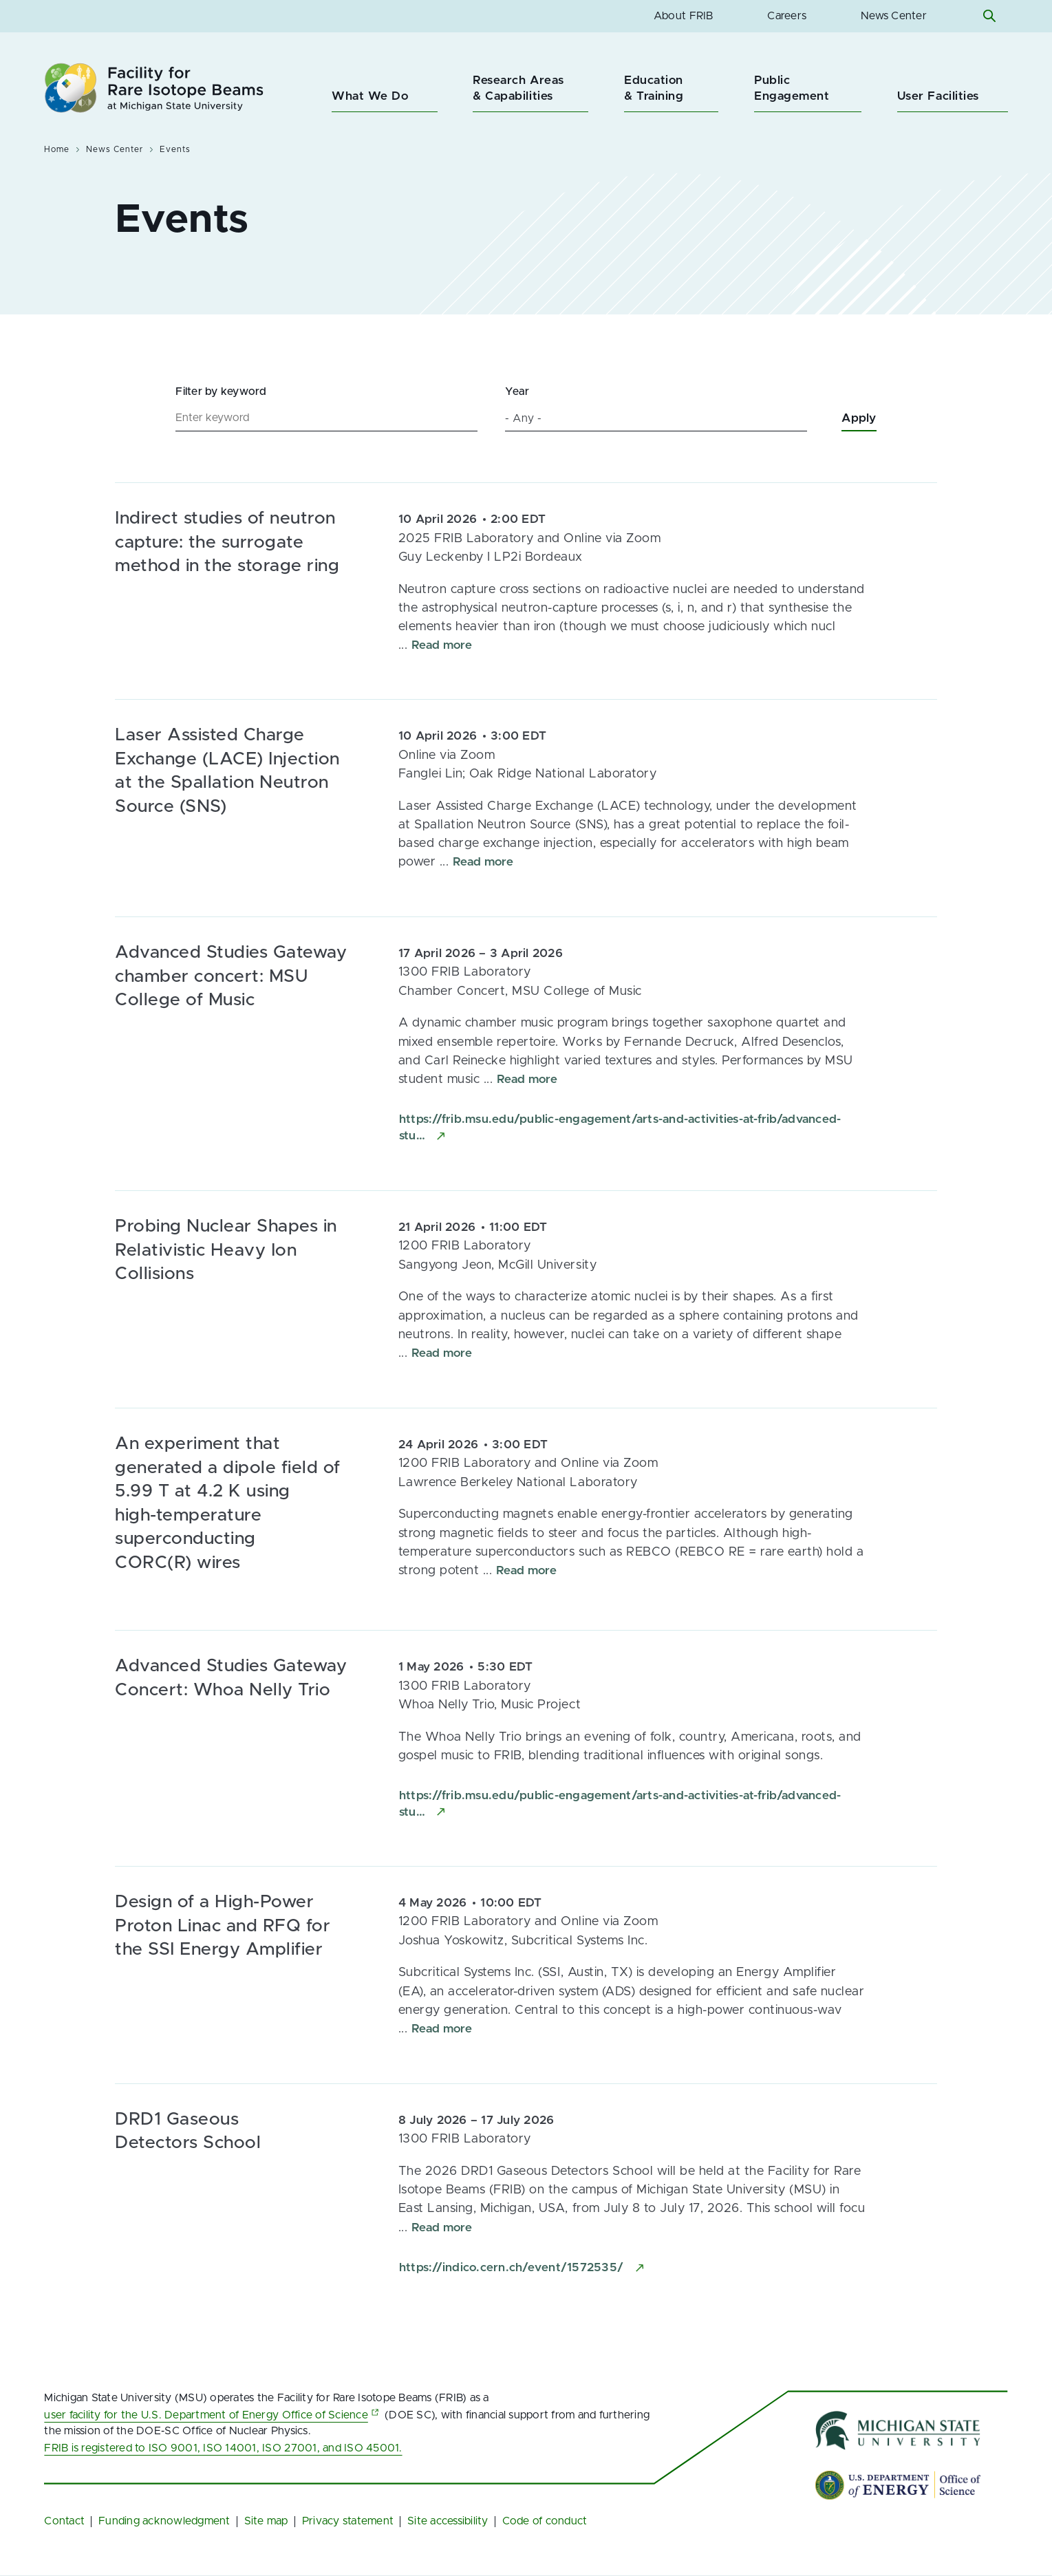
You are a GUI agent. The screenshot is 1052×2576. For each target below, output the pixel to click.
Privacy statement (348, 2520)
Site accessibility (448, 2520)
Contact (64, 2520)
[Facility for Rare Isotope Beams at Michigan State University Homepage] (154, 88)
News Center (894, 15)
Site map (266, 2520)
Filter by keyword (220, 391)
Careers (786, 15)
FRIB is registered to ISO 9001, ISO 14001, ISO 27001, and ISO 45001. (223, 2448)
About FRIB (683, 15)
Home (56, 149)
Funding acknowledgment (164, 2520)
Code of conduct (545, 2520)
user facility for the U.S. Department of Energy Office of (212, 2415)
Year (517, 391)
